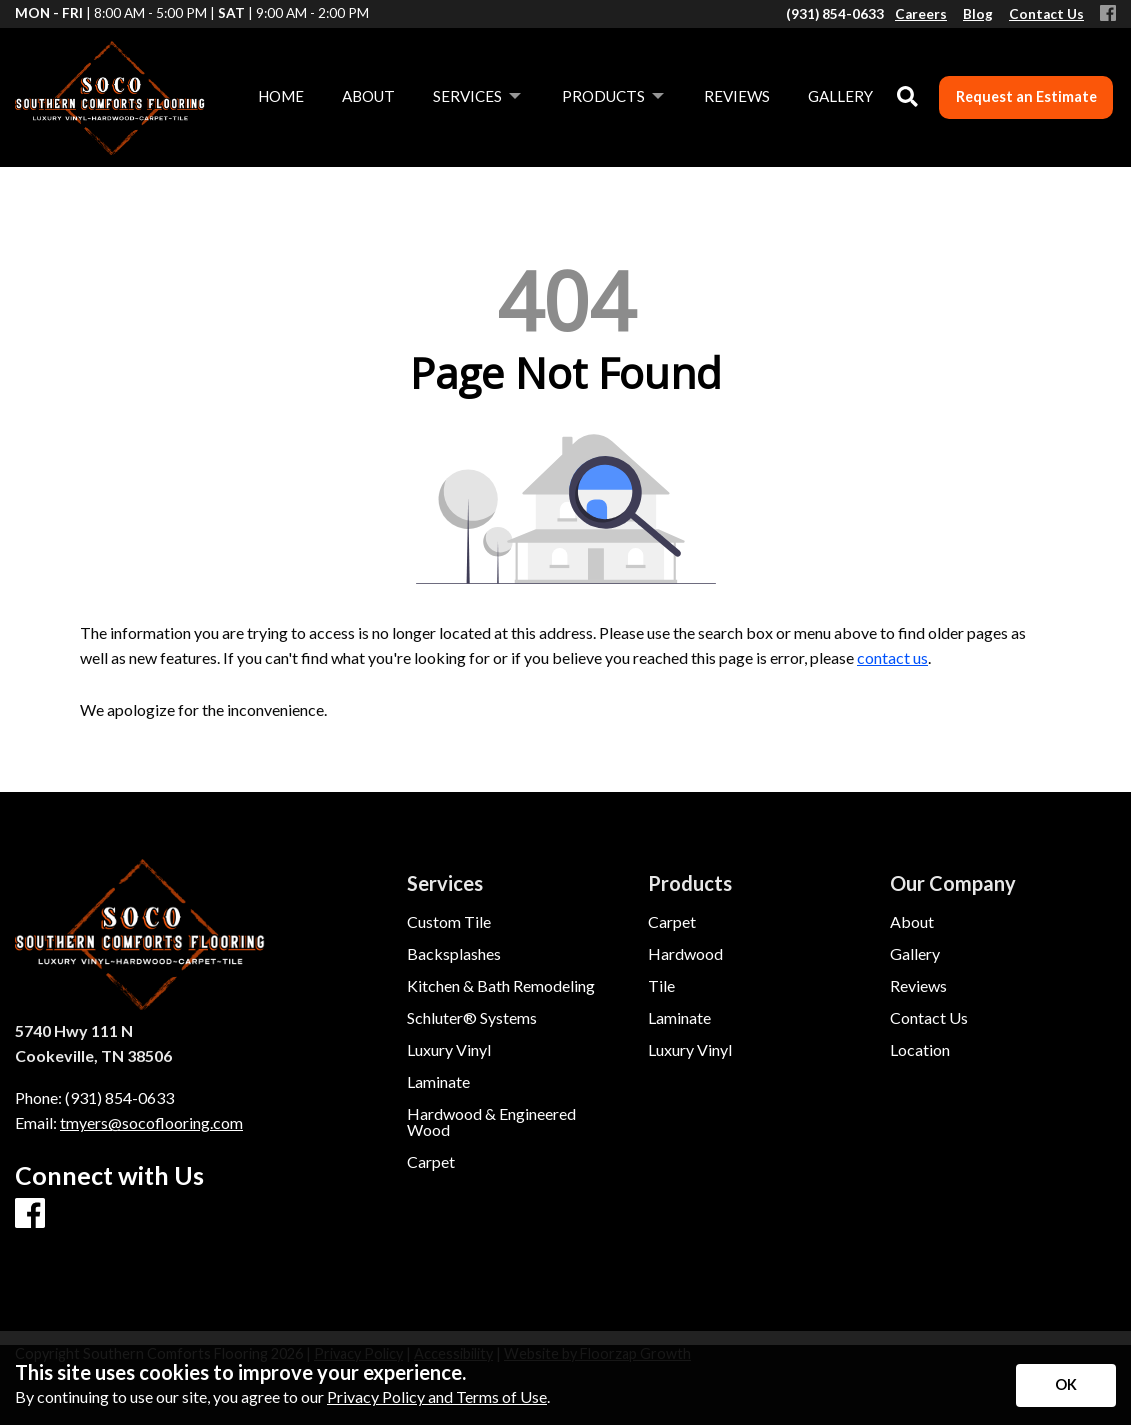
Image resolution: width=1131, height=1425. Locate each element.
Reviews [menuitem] (737, 96)
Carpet (431, 1162)
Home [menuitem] (281, 96)
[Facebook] (1108, 14)
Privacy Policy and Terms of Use (437, 1396)
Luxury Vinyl (449, 1050)
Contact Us (929, 1018)
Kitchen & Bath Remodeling (501, 986)
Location (920, 1050)
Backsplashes (454, 954)
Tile (661, 986)
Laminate (438, 1082)
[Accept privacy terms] (1066, 1385)
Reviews (918, 986)
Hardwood (685, 954)
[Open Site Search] (907, 97)
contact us (892, 657)
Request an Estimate (1026, 96)
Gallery (915, 954)
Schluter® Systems (472, 1018)
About (912, 922)
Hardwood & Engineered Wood (491, 1122)
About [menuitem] (368, 96)
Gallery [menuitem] (840, 96)
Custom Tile (449, 922)
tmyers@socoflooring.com (151, 1122)
